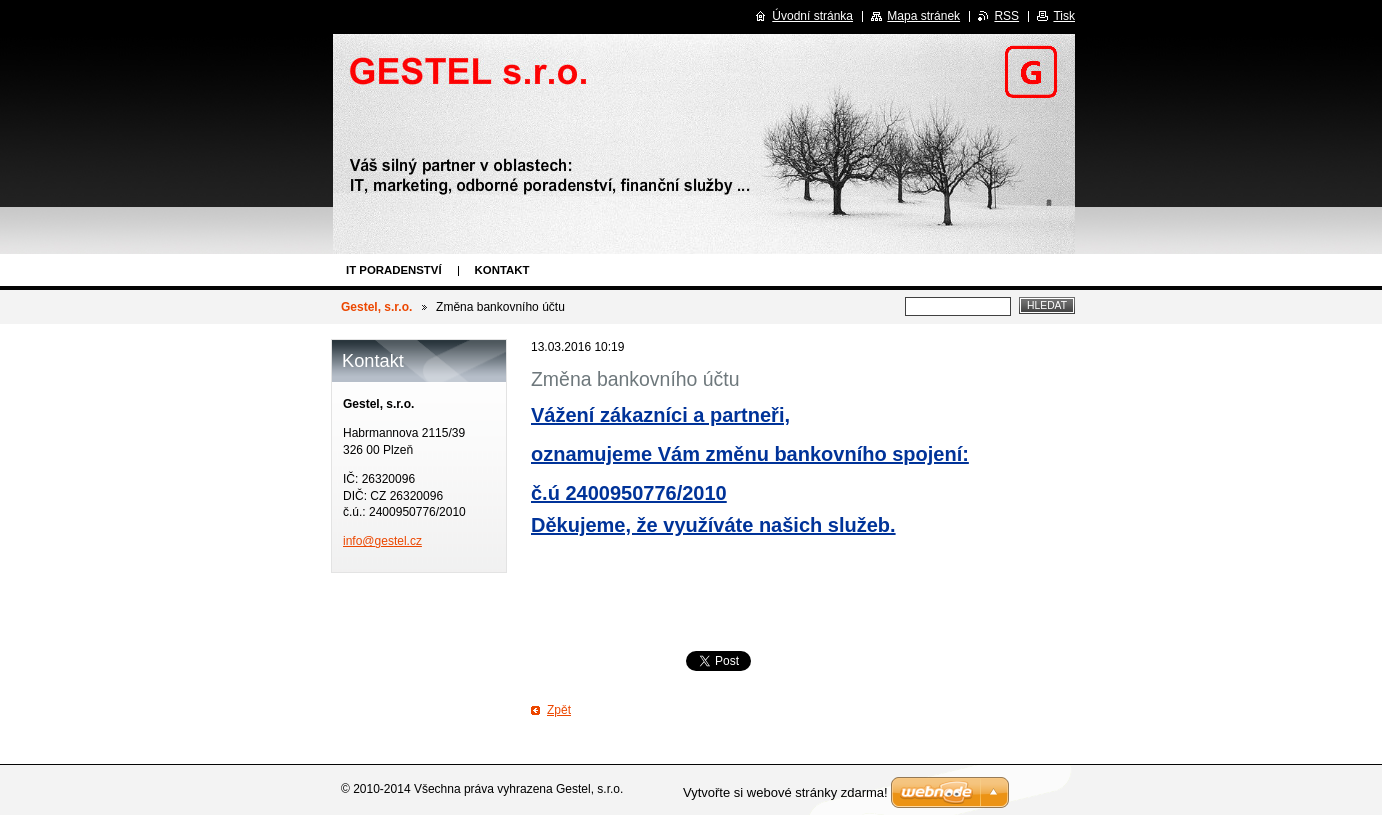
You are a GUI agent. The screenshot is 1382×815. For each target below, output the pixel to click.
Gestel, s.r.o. (376, 307)
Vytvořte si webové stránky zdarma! (785, 792)
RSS (1006, 16)
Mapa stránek (923, 16)
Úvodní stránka (812, 16)
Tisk (1064, 16)
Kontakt (502, 270)
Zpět (559, 710)
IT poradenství (394, 270)
